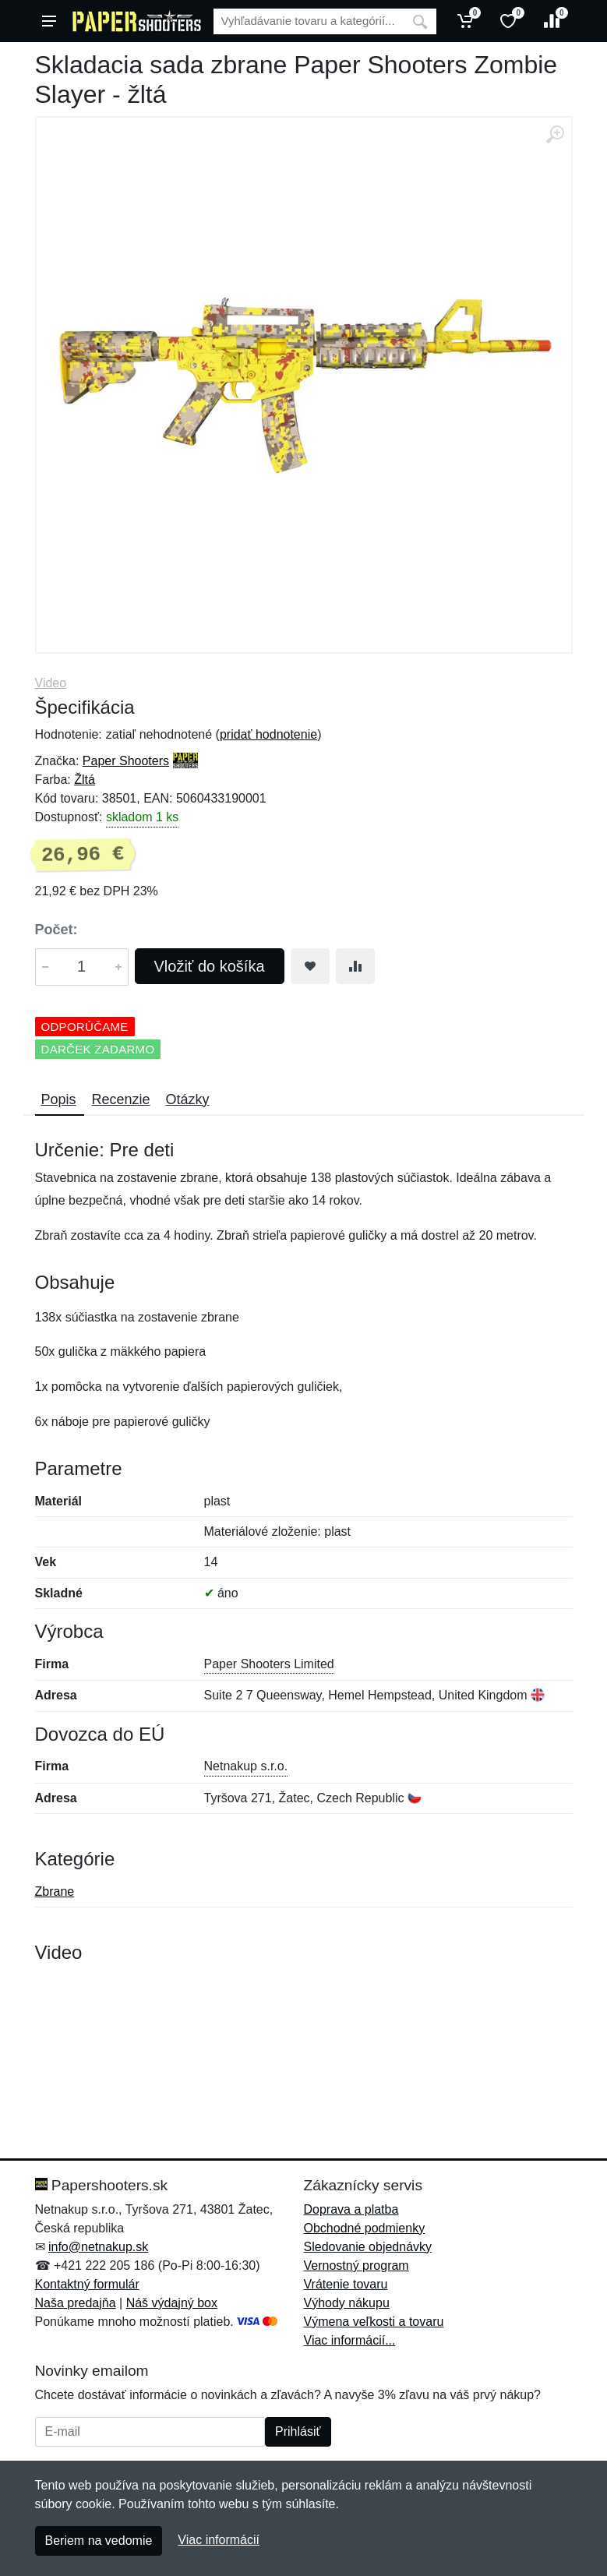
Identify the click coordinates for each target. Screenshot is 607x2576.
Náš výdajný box (171, 2303)
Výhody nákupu (347, 2303)
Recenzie (121, 1099)
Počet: (56, 929)
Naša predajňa (75, 2303)
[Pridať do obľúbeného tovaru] (310, 966)
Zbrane (55, 1891)
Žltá (84, 779)
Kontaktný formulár (87, 2284)
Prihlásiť (297, 2431)
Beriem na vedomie (99, 2540)
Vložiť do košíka (209, 966)
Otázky (188, 1099)
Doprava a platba (351, 2209)
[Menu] (49, 21)
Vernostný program (356, 2265)
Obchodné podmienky (364, 2228)
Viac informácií (218, 2539)
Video (51, 683)
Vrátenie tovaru (346, 2284)
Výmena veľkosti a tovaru (374, 2321)
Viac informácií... (350, 2340)
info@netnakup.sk (98, 2246)
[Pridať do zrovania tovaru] (355, 966)
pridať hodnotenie (268, 734)
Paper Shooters (126, 761)
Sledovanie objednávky (368, 2246)
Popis (58, 1099)
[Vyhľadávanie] (309, 21)
